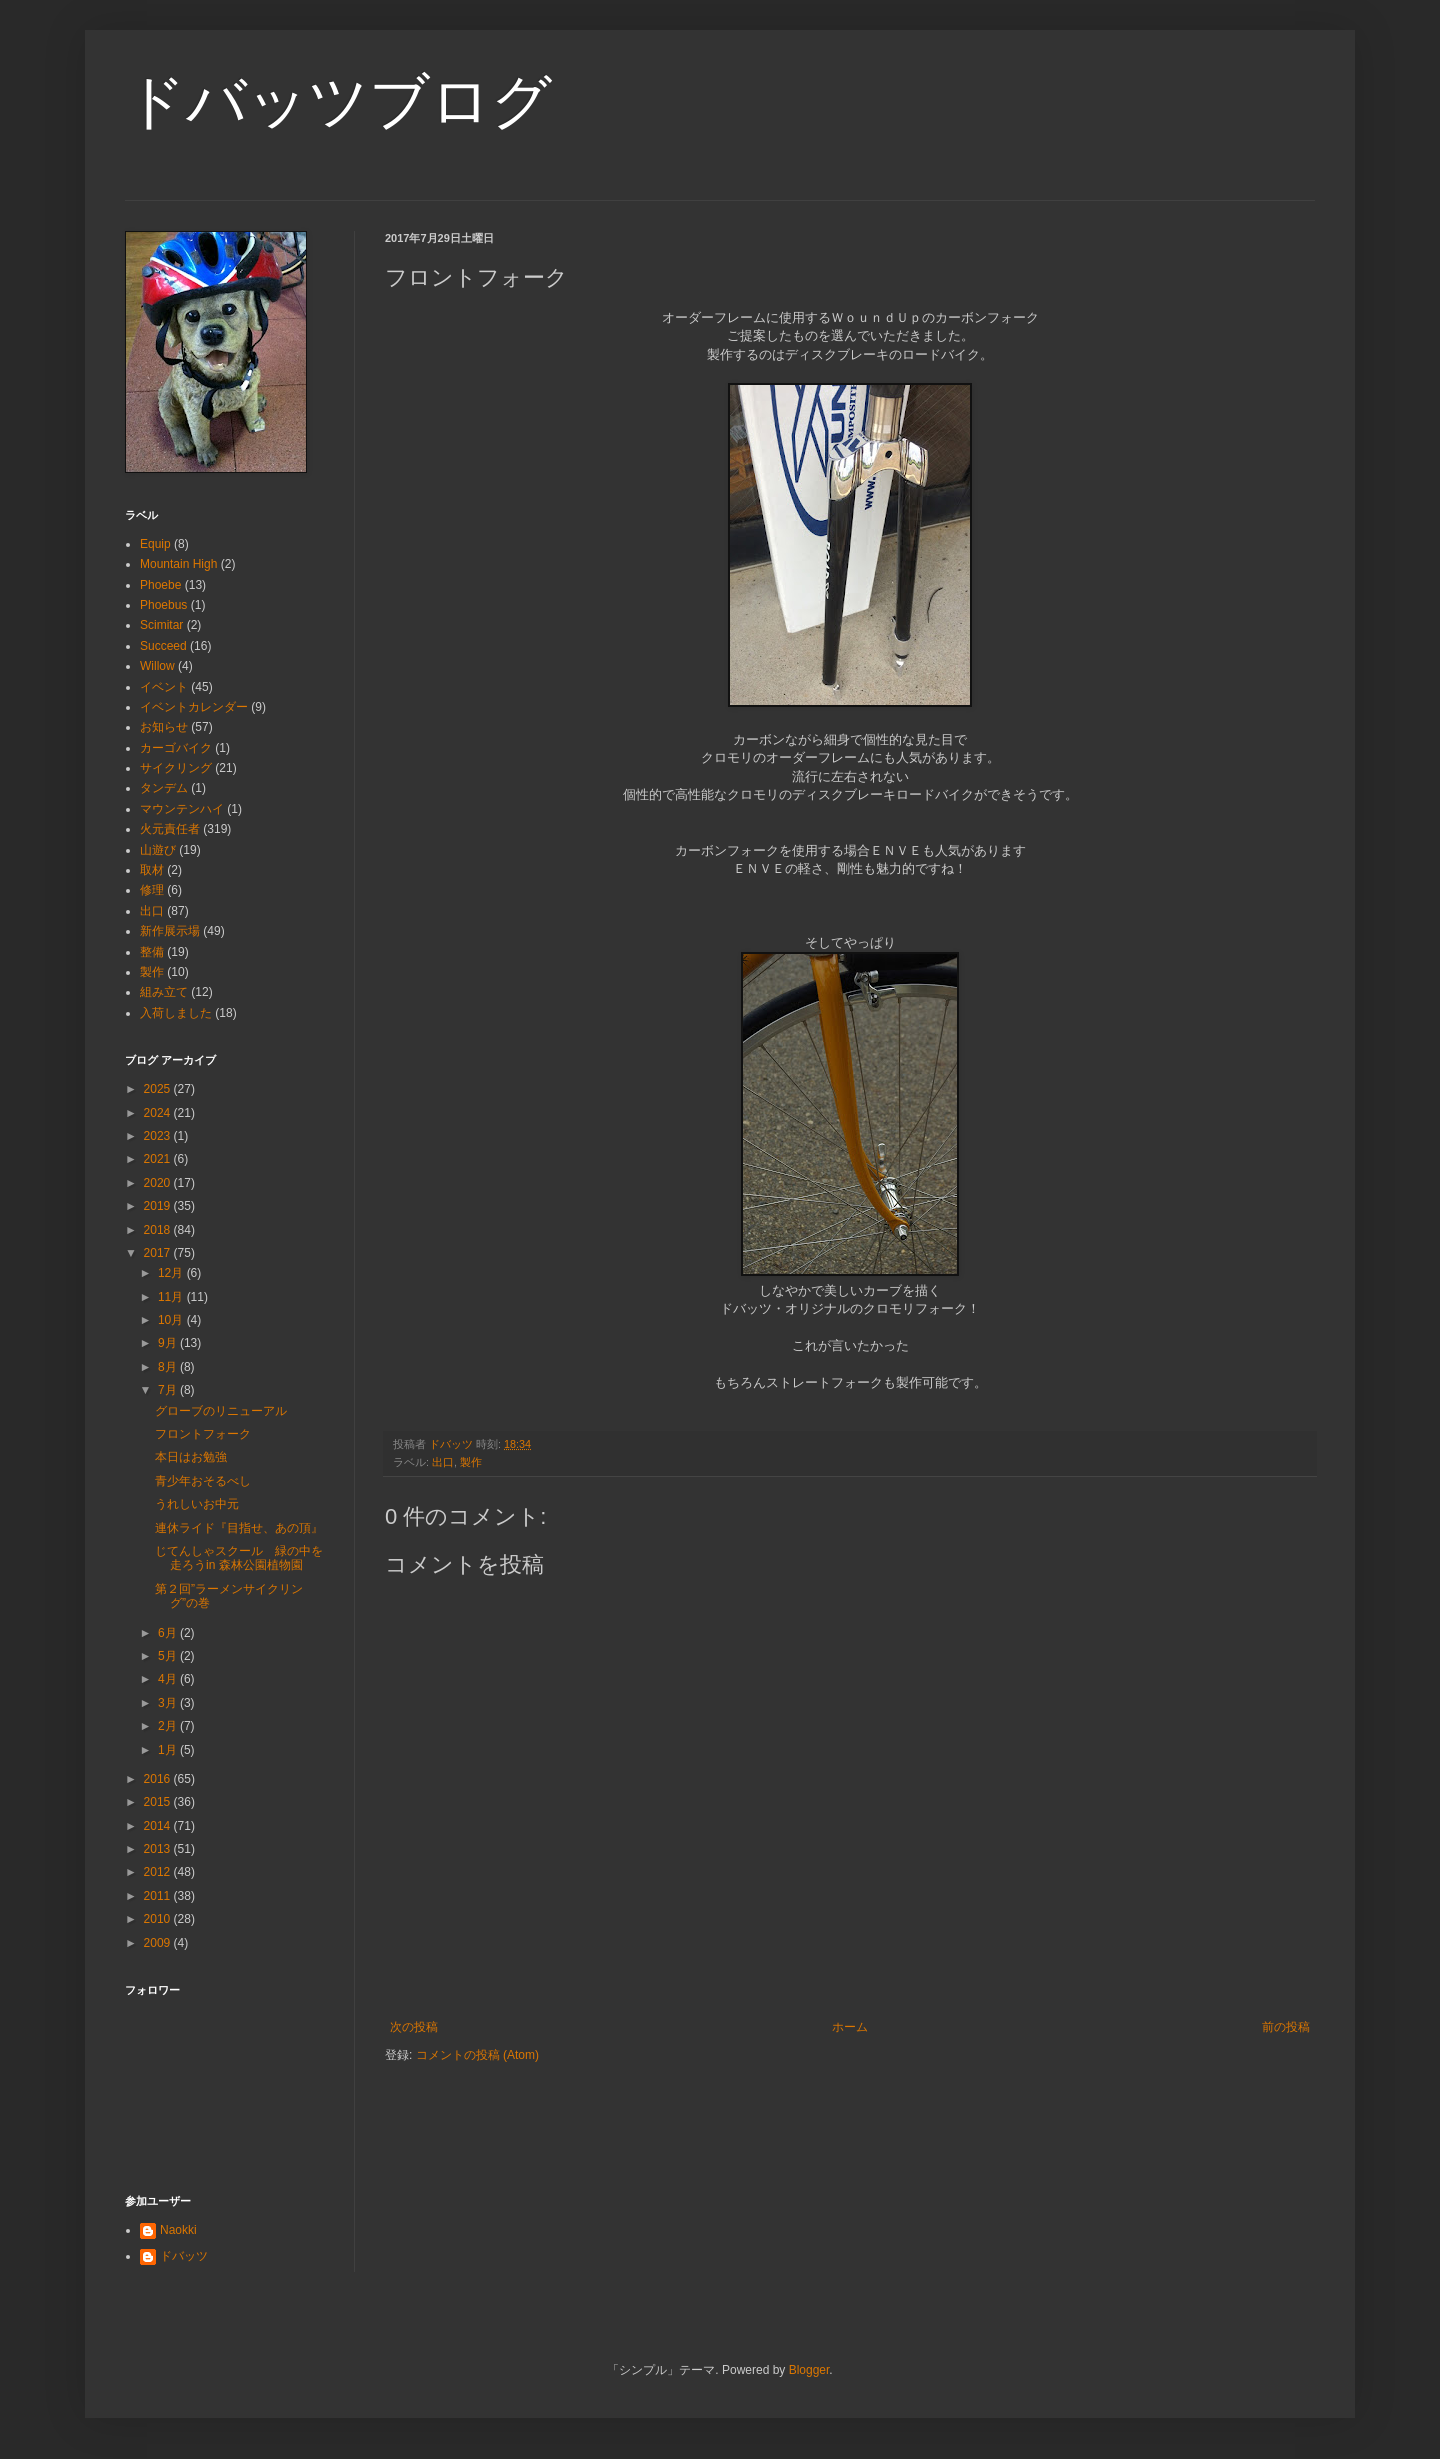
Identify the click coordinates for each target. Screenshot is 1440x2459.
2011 (159, 1896)
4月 (169, 1679)
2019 (159, 1206)
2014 (159, 1826)
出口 (443, 1462)
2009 (159, 1943)
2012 (159, 1872)
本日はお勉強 (191, 1457)
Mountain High (178, 564)
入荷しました (176, 1013)
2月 (169, 1726)
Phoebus (163, 605)
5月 (169, 1656)
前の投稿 (1286, 2027)
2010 (159, 1919)
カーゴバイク (176, 748)
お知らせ (164, 727)
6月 (169, 1633)
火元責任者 (170, 829)
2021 (159, 1159)
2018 (159, 1230)
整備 (152, 952)
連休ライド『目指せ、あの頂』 (239, 1528)
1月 (169, 1750)
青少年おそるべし (203, 1481)
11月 (172, 1297)
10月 (172, 1320)
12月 (172, 1273)
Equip (155, 544)
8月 (169, 1367)
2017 (159, 1253)
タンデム (164, 788)
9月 (169, 1343)
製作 (471, 1462)
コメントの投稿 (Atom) (477, 2055)
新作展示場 (170, 931)
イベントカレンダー (194, 707)
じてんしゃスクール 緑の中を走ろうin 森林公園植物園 (239, 1558)
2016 (159, 1779)
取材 (152, 870)
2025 (159, 1089)
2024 (159, 1113)
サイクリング (176, 768)
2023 (159, 1136)
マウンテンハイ (182, 809)
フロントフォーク (203, 1434)
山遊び (158, 850)
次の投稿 (414, 2027)
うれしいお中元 (197, 1504)
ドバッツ (184, 2256)
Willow (157, 666)
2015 (159, 1802)
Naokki (178, 2230)
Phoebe (160, 585)
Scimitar (161, 625)
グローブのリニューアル (221, 1411)
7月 (169, 1390)
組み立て (164, 992)
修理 (152, 890)
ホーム (850, 2027)
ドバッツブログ (338, 101)
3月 (169, 1703)
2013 (159, 1849)
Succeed (163, 646)
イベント (164, 687)
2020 (159, 1183)
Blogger (809, 2370)
